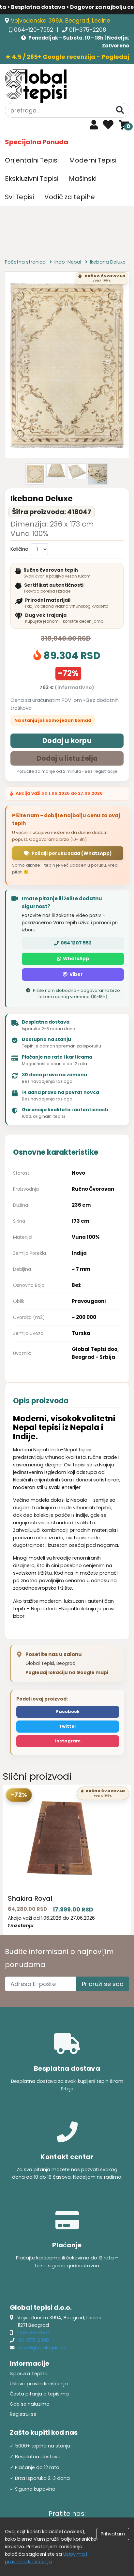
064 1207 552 (73, 943)
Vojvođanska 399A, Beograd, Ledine (60, 21)
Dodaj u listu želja (67, 758)
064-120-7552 (34, 30)
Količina (19, 549)
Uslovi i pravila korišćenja (39, 2383)
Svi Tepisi (19, 196)
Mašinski (83, 178)
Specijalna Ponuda (36, 142)
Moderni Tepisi (92, 160)
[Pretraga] (120, 110)
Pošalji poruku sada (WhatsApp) (68, 853)
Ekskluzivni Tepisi (31, 178)
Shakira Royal (30, 1898)
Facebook (68, 1711)
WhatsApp (73, 958)
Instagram (68, 1741)
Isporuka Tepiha (29, 2373)
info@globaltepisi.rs (41, 2347)
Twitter (67, 1726)
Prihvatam (113, 2534)
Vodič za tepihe (69, 196)
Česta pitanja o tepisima (39, 2394)
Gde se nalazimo (30, 2404)
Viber (73, 974)
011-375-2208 (87, 30)
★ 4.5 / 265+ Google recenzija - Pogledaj (67, 57)
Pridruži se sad (103, 1984)
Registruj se (23, 2414)
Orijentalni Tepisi (32, 160)
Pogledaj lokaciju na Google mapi (66, 1672)
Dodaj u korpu (67, 740)
